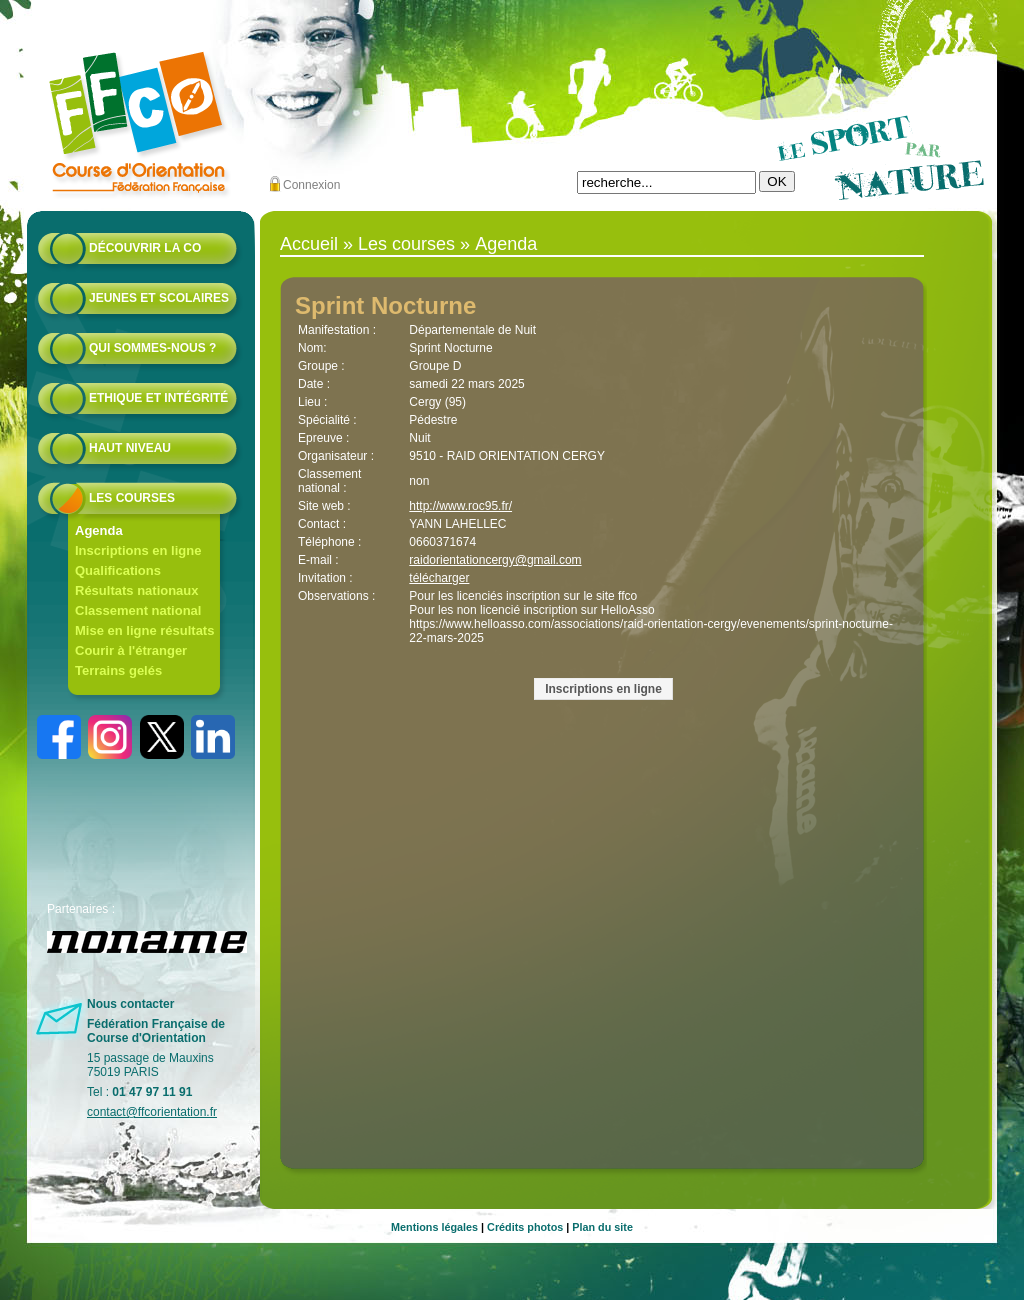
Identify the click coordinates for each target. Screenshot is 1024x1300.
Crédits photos (525, 1227)
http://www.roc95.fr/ (460, 506)
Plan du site (602, 1227)
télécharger (439, 578)
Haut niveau (130, 448)
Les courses (132, 498)
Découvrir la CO (145, 248)
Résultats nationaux (137, 590)
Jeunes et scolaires (159, 298)
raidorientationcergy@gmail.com (495, 560)
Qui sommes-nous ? (152, 348)
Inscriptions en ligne (138, 550)
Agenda (99, 530)
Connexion (311, 185)
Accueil (309, 244)
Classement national (138, 610)
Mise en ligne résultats (144, 630)
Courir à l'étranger (131, 650)
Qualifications (118, 570)
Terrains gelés (118, 670)
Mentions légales (434, 1227)
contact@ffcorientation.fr (152, 1112)
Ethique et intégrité (158, 398)
